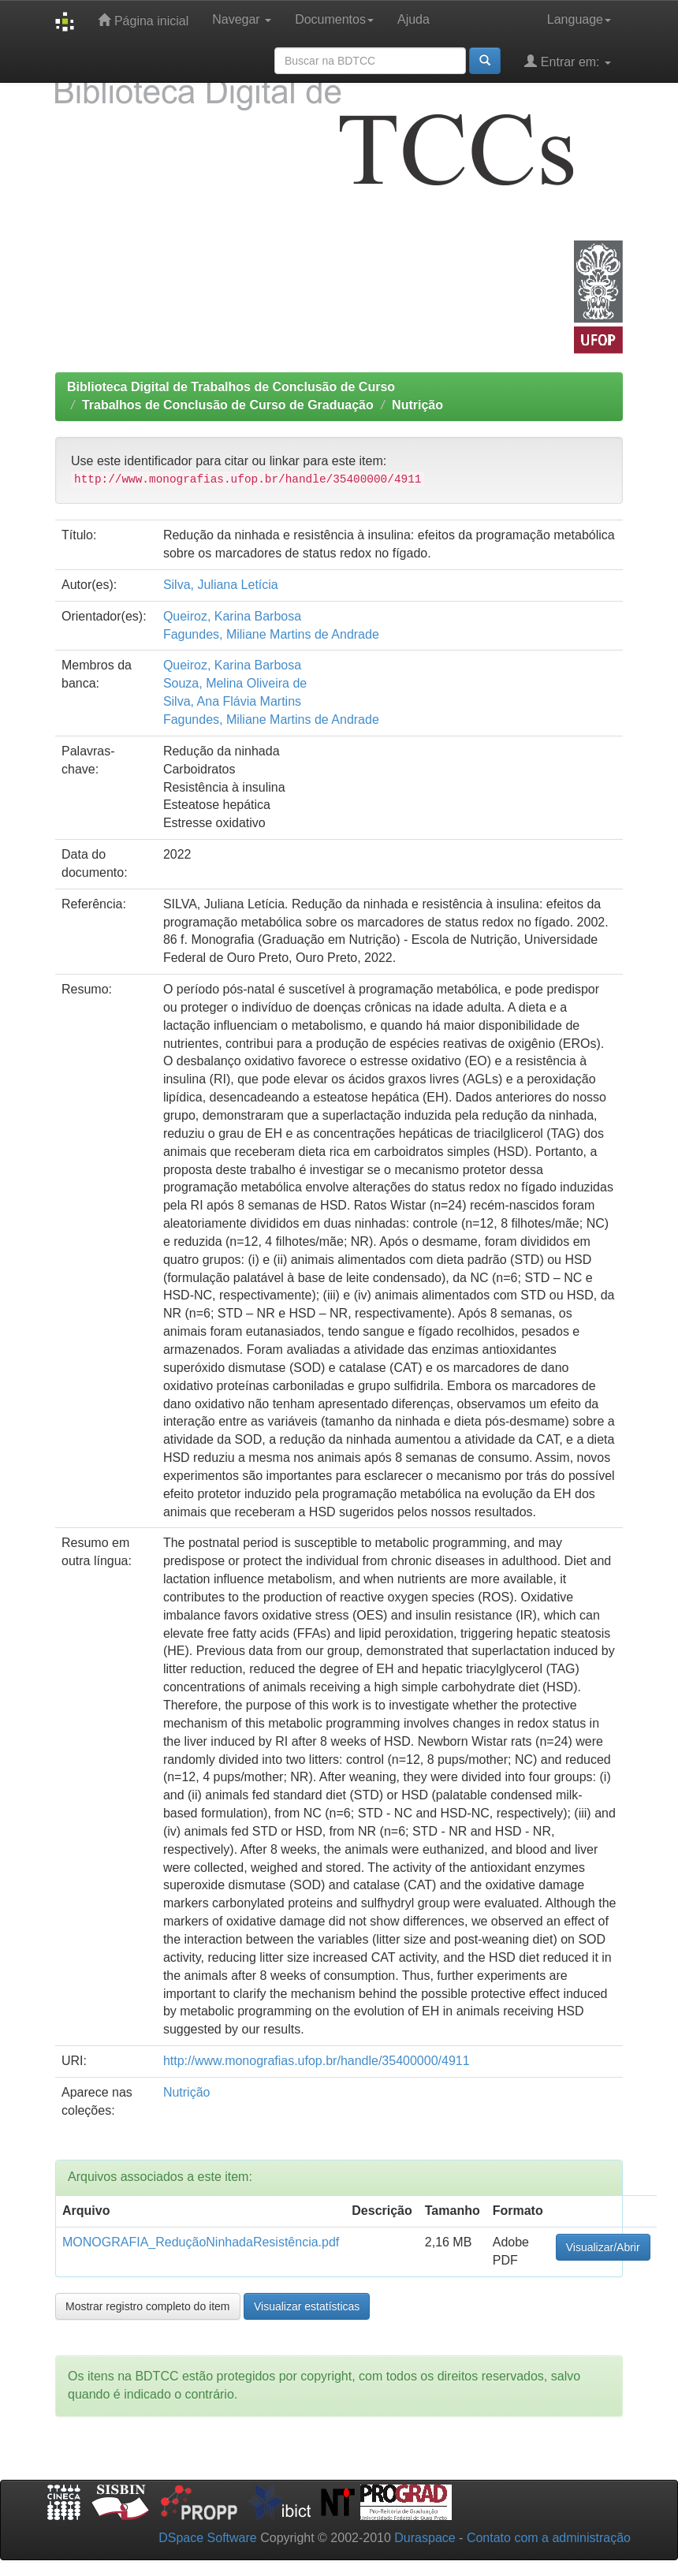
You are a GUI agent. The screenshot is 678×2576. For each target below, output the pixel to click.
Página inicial (143, 20)
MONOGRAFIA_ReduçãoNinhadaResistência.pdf (200, 2242)
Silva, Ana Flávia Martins (232, 701)
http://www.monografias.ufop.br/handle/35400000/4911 (316, 2060)
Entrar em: (567, 61)
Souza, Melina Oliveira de (235, 683)
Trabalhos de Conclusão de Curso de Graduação (228, 405)
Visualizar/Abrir (603, 2247)
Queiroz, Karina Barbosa (232, 616)
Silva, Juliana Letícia (220, 584)
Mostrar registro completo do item (147, 2306)
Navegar (241, 19)
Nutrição (417, 405)
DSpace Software (207, 2537)
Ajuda (413, 19)
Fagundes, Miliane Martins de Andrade (271, 634)
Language (579, 19)
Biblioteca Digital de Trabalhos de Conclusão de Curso (231, 386)
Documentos (334, 19)
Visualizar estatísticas (306, 2306)
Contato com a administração (549, 2537)
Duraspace (424, 2537)
